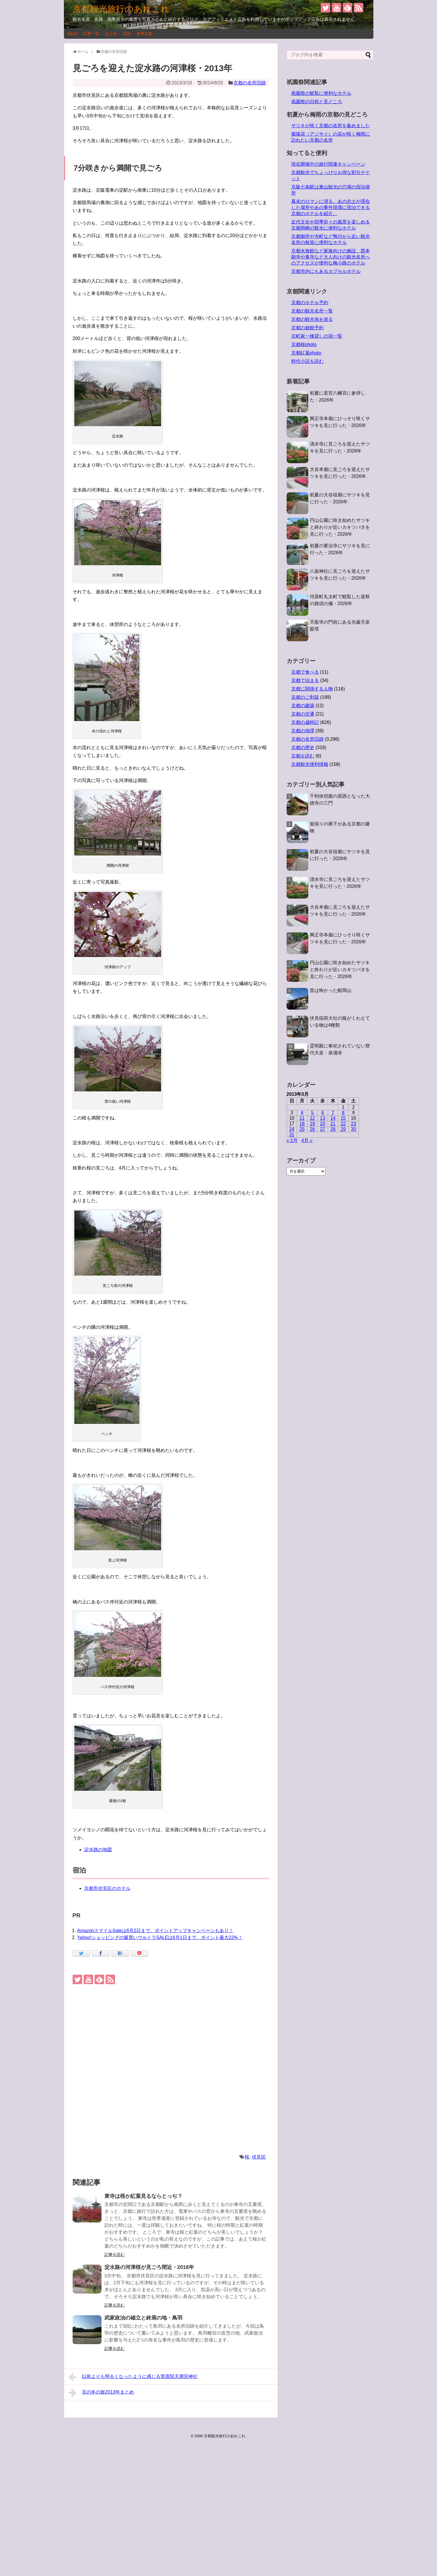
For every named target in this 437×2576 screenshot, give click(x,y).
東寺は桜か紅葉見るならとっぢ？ (143, 2196)
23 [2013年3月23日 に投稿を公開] (353, 1123)
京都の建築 (302, 705)
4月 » (306, 1140)
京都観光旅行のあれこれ (121, 9)
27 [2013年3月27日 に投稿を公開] (322, 1129)
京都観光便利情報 (309, 764)
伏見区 (259, 2156)
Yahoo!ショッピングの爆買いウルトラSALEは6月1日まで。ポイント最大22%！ (160, 1937)
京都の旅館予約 (307, 327)
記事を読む (114, 2254)
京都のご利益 (305, 697)
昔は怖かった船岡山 (330, 990)
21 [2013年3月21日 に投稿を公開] (332, 1123)
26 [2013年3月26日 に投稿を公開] (312, 1129)
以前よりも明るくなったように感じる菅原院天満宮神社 (133, 2377)
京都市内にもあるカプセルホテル (326, 271)
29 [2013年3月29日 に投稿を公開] (343, 1129)
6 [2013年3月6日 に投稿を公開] (322, 1112)
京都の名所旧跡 (249, 82)
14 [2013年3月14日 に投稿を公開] (332, 1118)
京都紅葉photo (306, 352)
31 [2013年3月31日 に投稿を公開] (291, 1134)
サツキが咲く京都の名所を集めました (330, 125)
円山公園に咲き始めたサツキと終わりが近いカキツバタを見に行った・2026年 (340, 527)
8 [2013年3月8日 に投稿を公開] (343, 1112)
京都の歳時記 (305, 722)
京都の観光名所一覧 (312, 310)
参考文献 (145, 33)
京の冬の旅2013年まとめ (101, 2392)
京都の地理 (302, 730)
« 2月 (292, 1140)
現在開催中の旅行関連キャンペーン (328, 164)
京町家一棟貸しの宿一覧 (316, 336)
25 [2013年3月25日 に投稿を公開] (302, 1129)
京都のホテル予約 (309, 302)
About (72, 33)
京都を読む (302, 755)
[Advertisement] (171, 2069)
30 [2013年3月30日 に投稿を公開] (353, 1129)
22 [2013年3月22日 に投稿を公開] (343, 1123)
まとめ (111, 33)
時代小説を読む (307, 361)
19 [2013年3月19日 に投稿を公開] (312, 1123)
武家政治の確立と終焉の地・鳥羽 (143, 2318)
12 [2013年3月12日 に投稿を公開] (312, 1118)
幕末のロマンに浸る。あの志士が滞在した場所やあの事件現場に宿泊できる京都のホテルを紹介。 (330, 207)
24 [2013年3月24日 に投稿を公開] (291, 1129)
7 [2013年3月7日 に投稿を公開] (333, 1112)
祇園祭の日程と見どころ (316, 101)
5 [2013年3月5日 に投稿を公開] (312, 1112)
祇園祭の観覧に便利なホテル (321, 93)
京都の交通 (302, 714)
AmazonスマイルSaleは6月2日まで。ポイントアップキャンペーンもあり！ (155, 1930)
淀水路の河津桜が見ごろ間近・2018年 (149, 2267)
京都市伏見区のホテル (107, 1888)
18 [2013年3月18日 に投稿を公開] (302, 1123)
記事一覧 (91, 33)
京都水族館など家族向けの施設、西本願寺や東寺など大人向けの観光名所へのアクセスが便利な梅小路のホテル (330, 256)
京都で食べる (305, 672)
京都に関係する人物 (312, 688)
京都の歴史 (302, 747)
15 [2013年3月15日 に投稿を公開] (343, 1118)
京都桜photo (304, 344)
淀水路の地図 (98, 1849)
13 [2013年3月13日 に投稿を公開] (322, 1118)
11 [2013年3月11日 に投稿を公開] (302, 1118)
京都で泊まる (305, 680)
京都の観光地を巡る (312, 319)
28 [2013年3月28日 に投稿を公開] (332, 1129)
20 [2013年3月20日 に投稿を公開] (322, 1123)
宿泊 (127, 33)
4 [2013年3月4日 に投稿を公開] (302, 1112)
